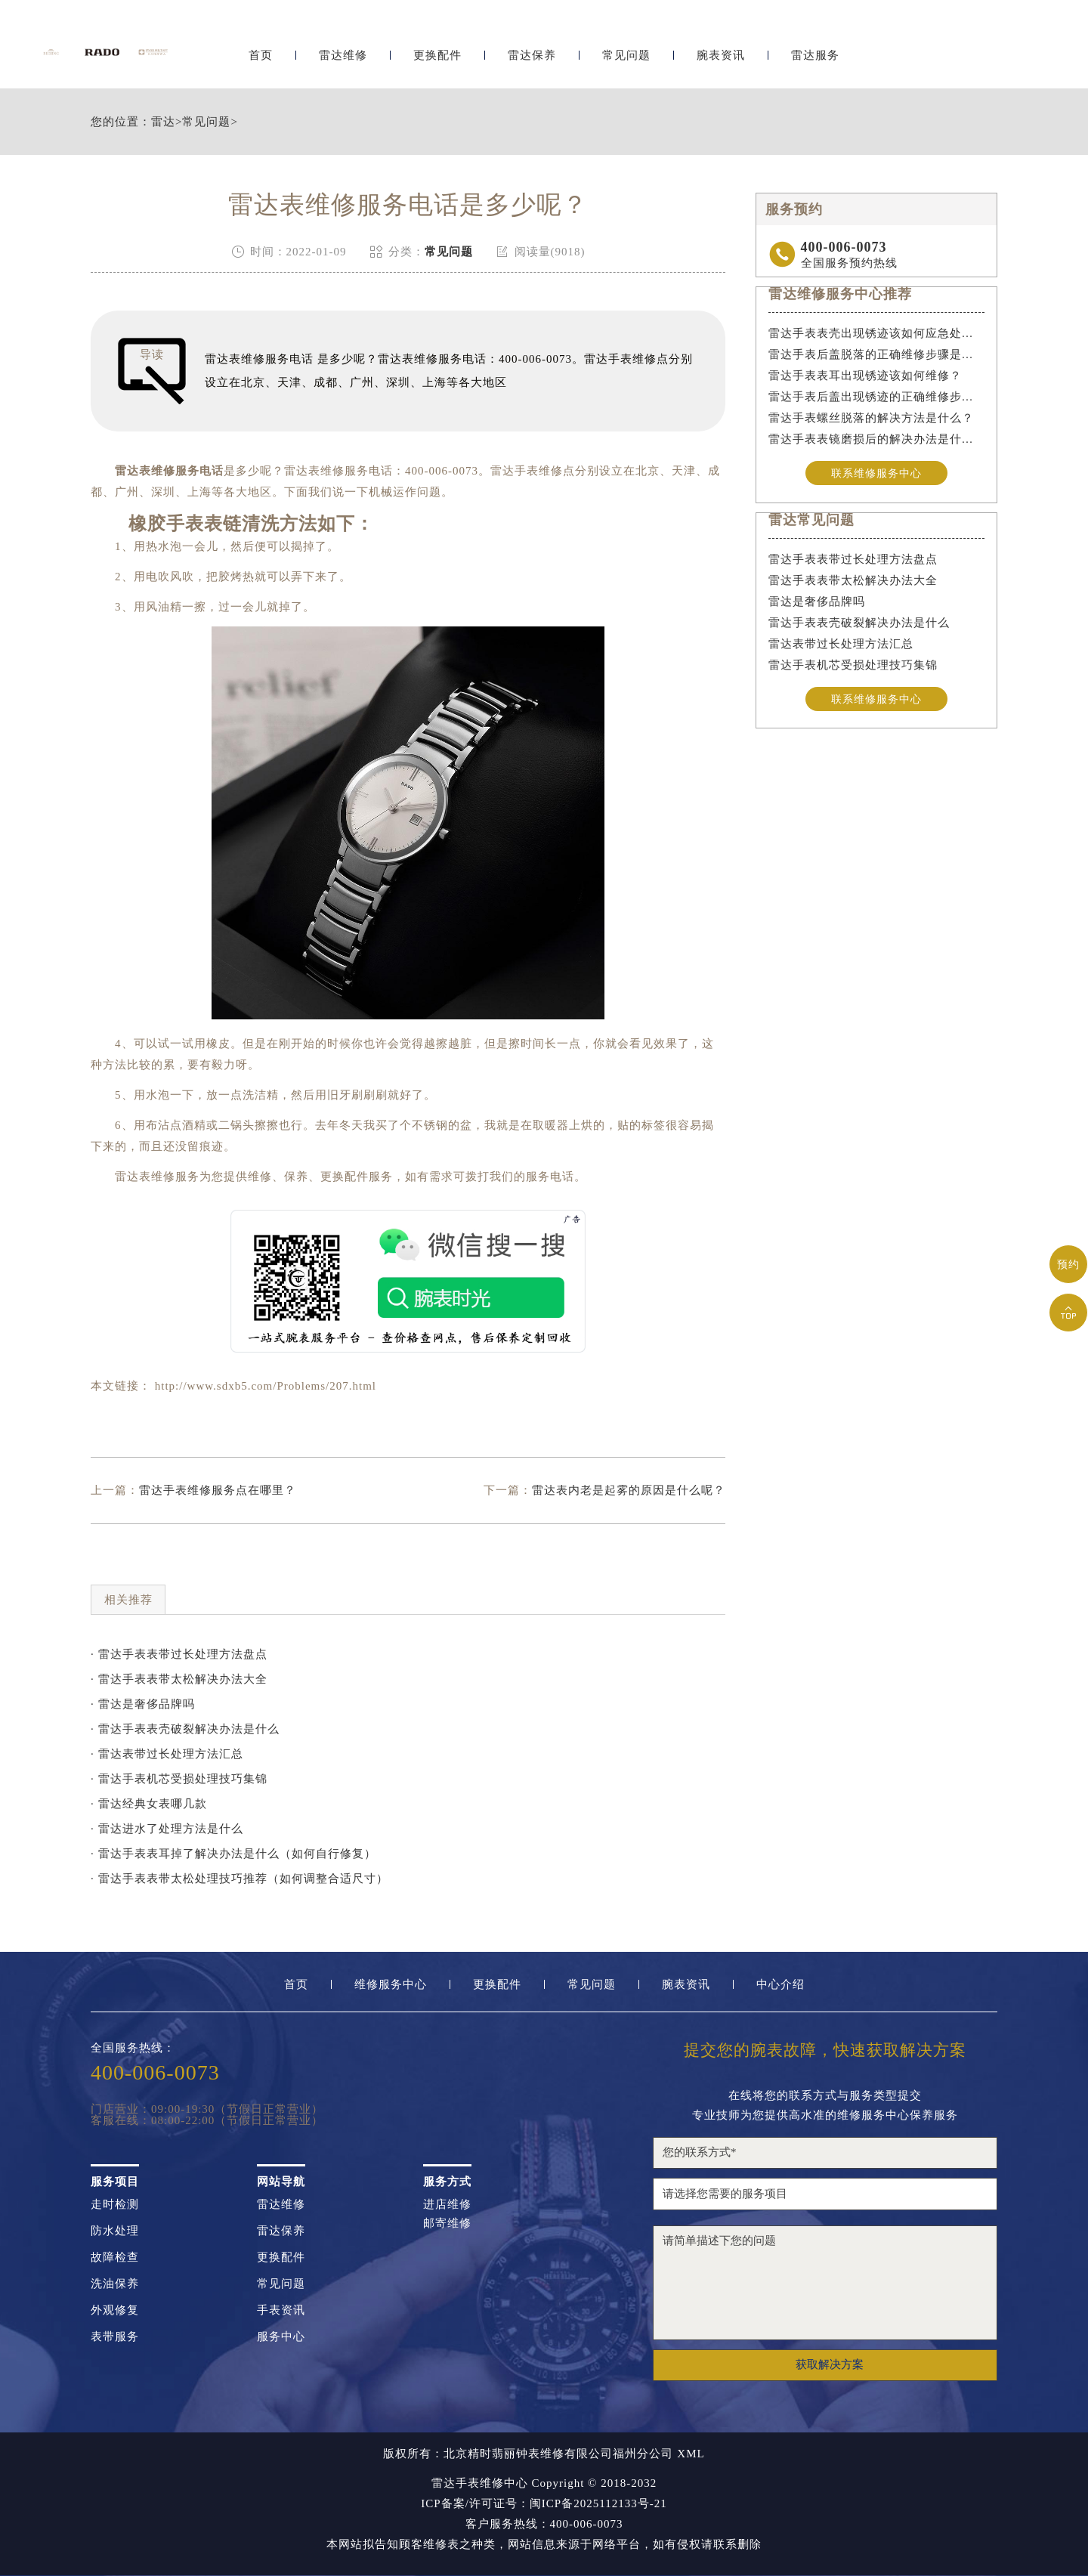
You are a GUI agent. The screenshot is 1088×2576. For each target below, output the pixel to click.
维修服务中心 (390, 1984)
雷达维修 (343, 51)
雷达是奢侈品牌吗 (816, 603)
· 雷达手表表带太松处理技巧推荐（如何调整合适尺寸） (239, 1878)
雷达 (163, 122)
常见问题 (626, 51)
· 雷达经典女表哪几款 (149, 1804)
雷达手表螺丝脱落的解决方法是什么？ (871, 418)
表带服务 (115, 2337)
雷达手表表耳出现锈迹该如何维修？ (865, 376)
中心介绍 (780, 1984)
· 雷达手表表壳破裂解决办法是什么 (185, 1729)
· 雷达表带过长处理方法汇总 (167, 1754)
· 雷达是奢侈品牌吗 (143, 1704)
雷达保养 (532, 51)
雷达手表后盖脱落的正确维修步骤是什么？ (876, 354)
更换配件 (437, 51)
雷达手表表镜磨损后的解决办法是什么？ (876, 439)
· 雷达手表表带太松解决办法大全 (179, 1679)
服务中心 (281, 2337)
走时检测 (115, 2204)
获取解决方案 (830, 2364)
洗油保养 (115, 2284)
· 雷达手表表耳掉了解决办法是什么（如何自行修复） (233, 1854)
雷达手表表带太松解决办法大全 (853, 582)
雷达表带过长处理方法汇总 (840, 645)
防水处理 (115, 2231)
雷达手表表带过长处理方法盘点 (853, 561)
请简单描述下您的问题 (825, 2282)
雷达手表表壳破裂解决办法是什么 (859, 624)
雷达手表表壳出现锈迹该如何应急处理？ (876, 333)
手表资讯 (281, 2310)
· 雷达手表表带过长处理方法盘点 (179, 1654)
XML (690, 2454)
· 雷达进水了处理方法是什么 (167, 1829)
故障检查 (115, 2257)
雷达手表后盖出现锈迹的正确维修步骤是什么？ (876, 397)
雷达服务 (815, 51)
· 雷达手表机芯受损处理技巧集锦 (179, 1779)
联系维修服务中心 (876, 473)
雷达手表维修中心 (479, 2483)
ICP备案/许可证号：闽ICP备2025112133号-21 (543, 2504)
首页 (261, 51)
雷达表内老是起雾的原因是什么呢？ (628, 1490)
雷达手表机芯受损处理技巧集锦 (853, 666)
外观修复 (115, 2310)
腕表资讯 (721, 51)
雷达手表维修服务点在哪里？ (217, 1490)
